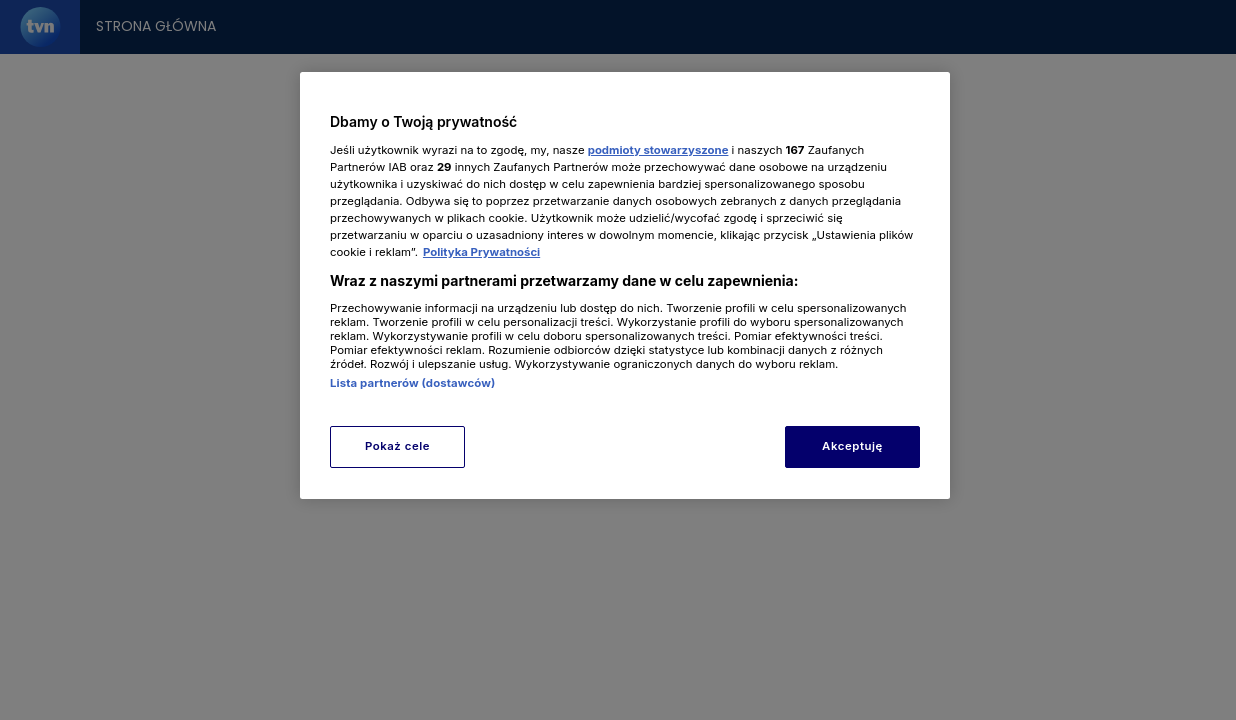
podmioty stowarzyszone (658, 150)
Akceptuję (852, 446)
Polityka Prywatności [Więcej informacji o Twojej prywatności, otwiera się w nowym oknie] (481, 252)
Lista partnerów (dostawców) (412, 383)
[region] (625, 285)
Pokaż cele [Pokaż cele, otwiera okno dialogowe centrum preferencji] (397, 446)
